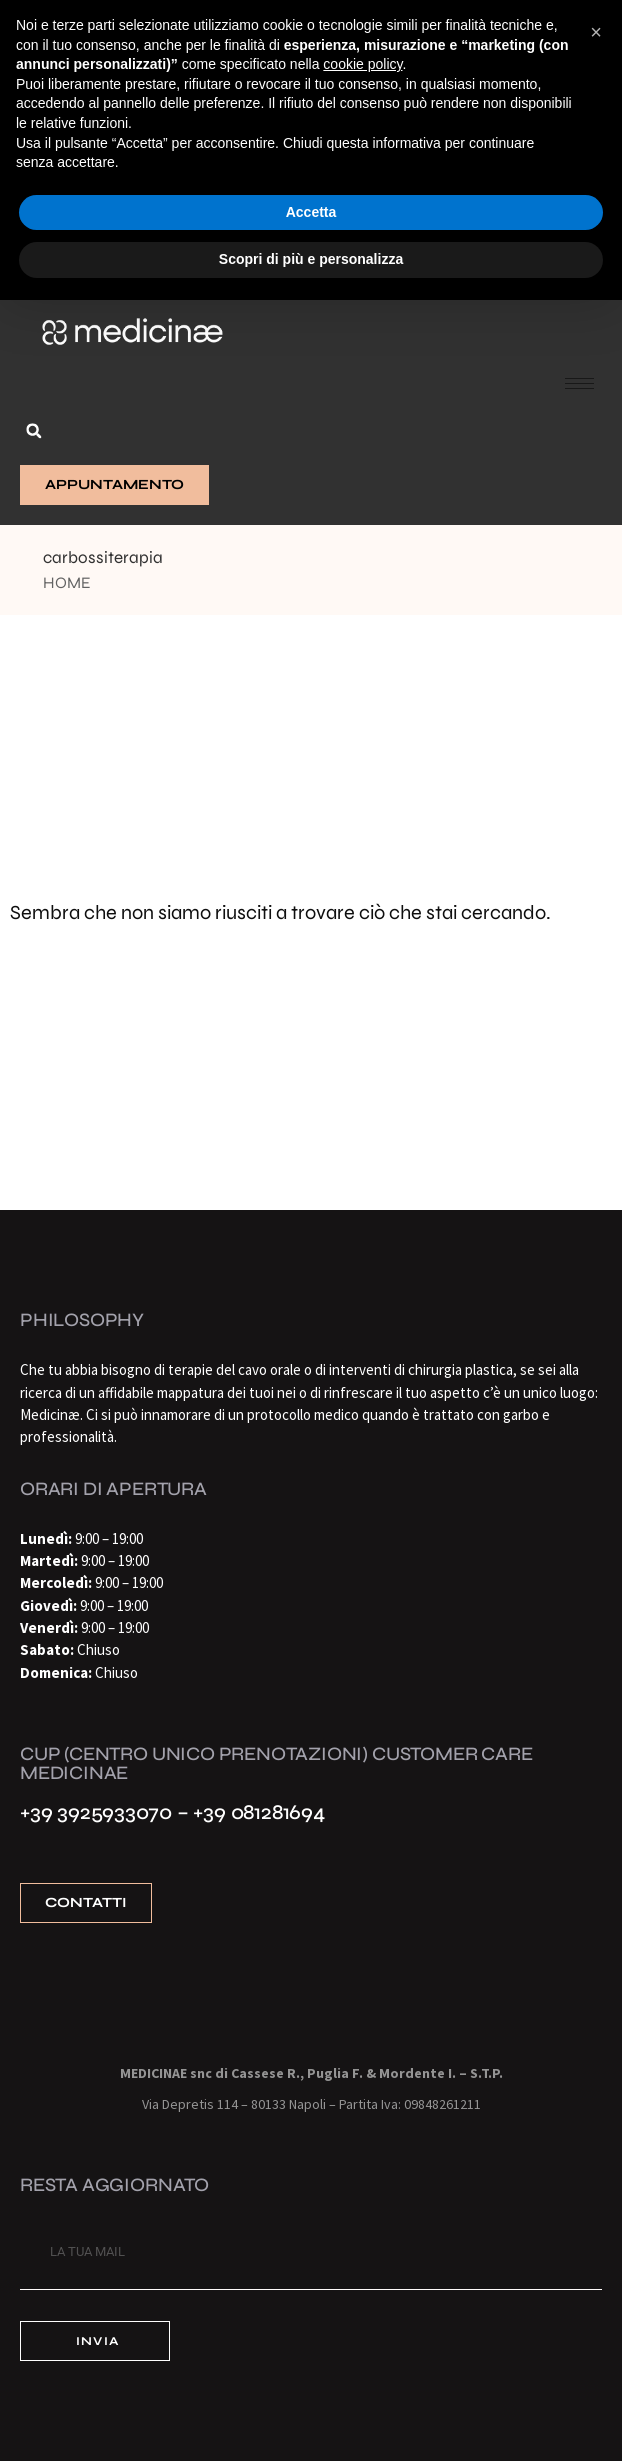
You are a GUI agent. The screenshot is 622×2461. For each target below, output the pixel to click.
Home (67, 582)
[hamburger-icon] (579, 383)
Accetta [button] (311, 212)
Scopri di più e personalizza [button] (311, 259)
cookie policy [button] (362, 64)
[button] (34, 431)
